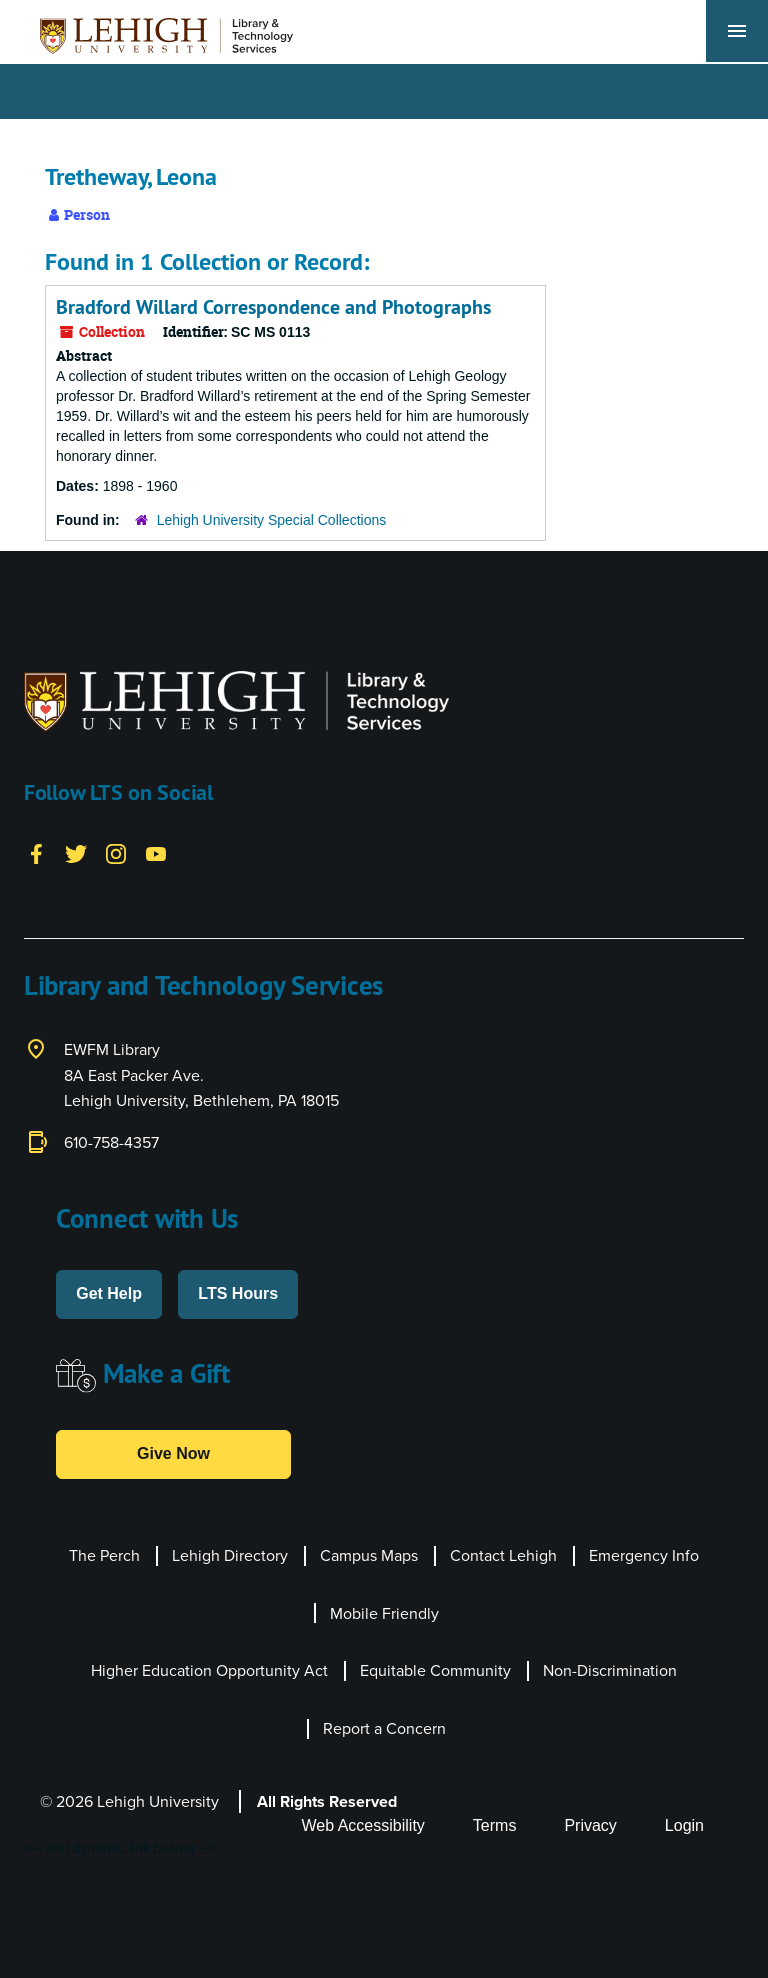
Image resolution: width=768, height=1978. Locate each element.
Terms (495, 1825)
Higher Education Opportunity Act (209, 1670)
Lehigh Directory (230, 1555)
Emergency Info (644, 1555)
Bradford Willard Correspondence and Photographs (273, 307)
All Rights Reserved (327, 1801)
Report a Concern (384, 1728)
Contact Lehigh (503, 1555)
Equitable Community (435, 1670)
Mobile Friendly (384, 1613)
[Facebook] (36, 852)
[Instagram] (116, 852)
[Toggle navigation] (737, 31)
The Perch (104, 1555)
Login (684, 1825)
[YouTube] (156, 852)
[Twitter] (76, 852)
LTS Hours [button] (238, 1293)
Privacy (590, 1825)
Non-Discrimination (610, 1670)
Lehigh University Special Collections (272, 520)
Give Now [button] (173, 1453)
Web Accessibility (363, 1825)
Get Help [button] (109, 1293)
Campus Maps (369, 1555)
